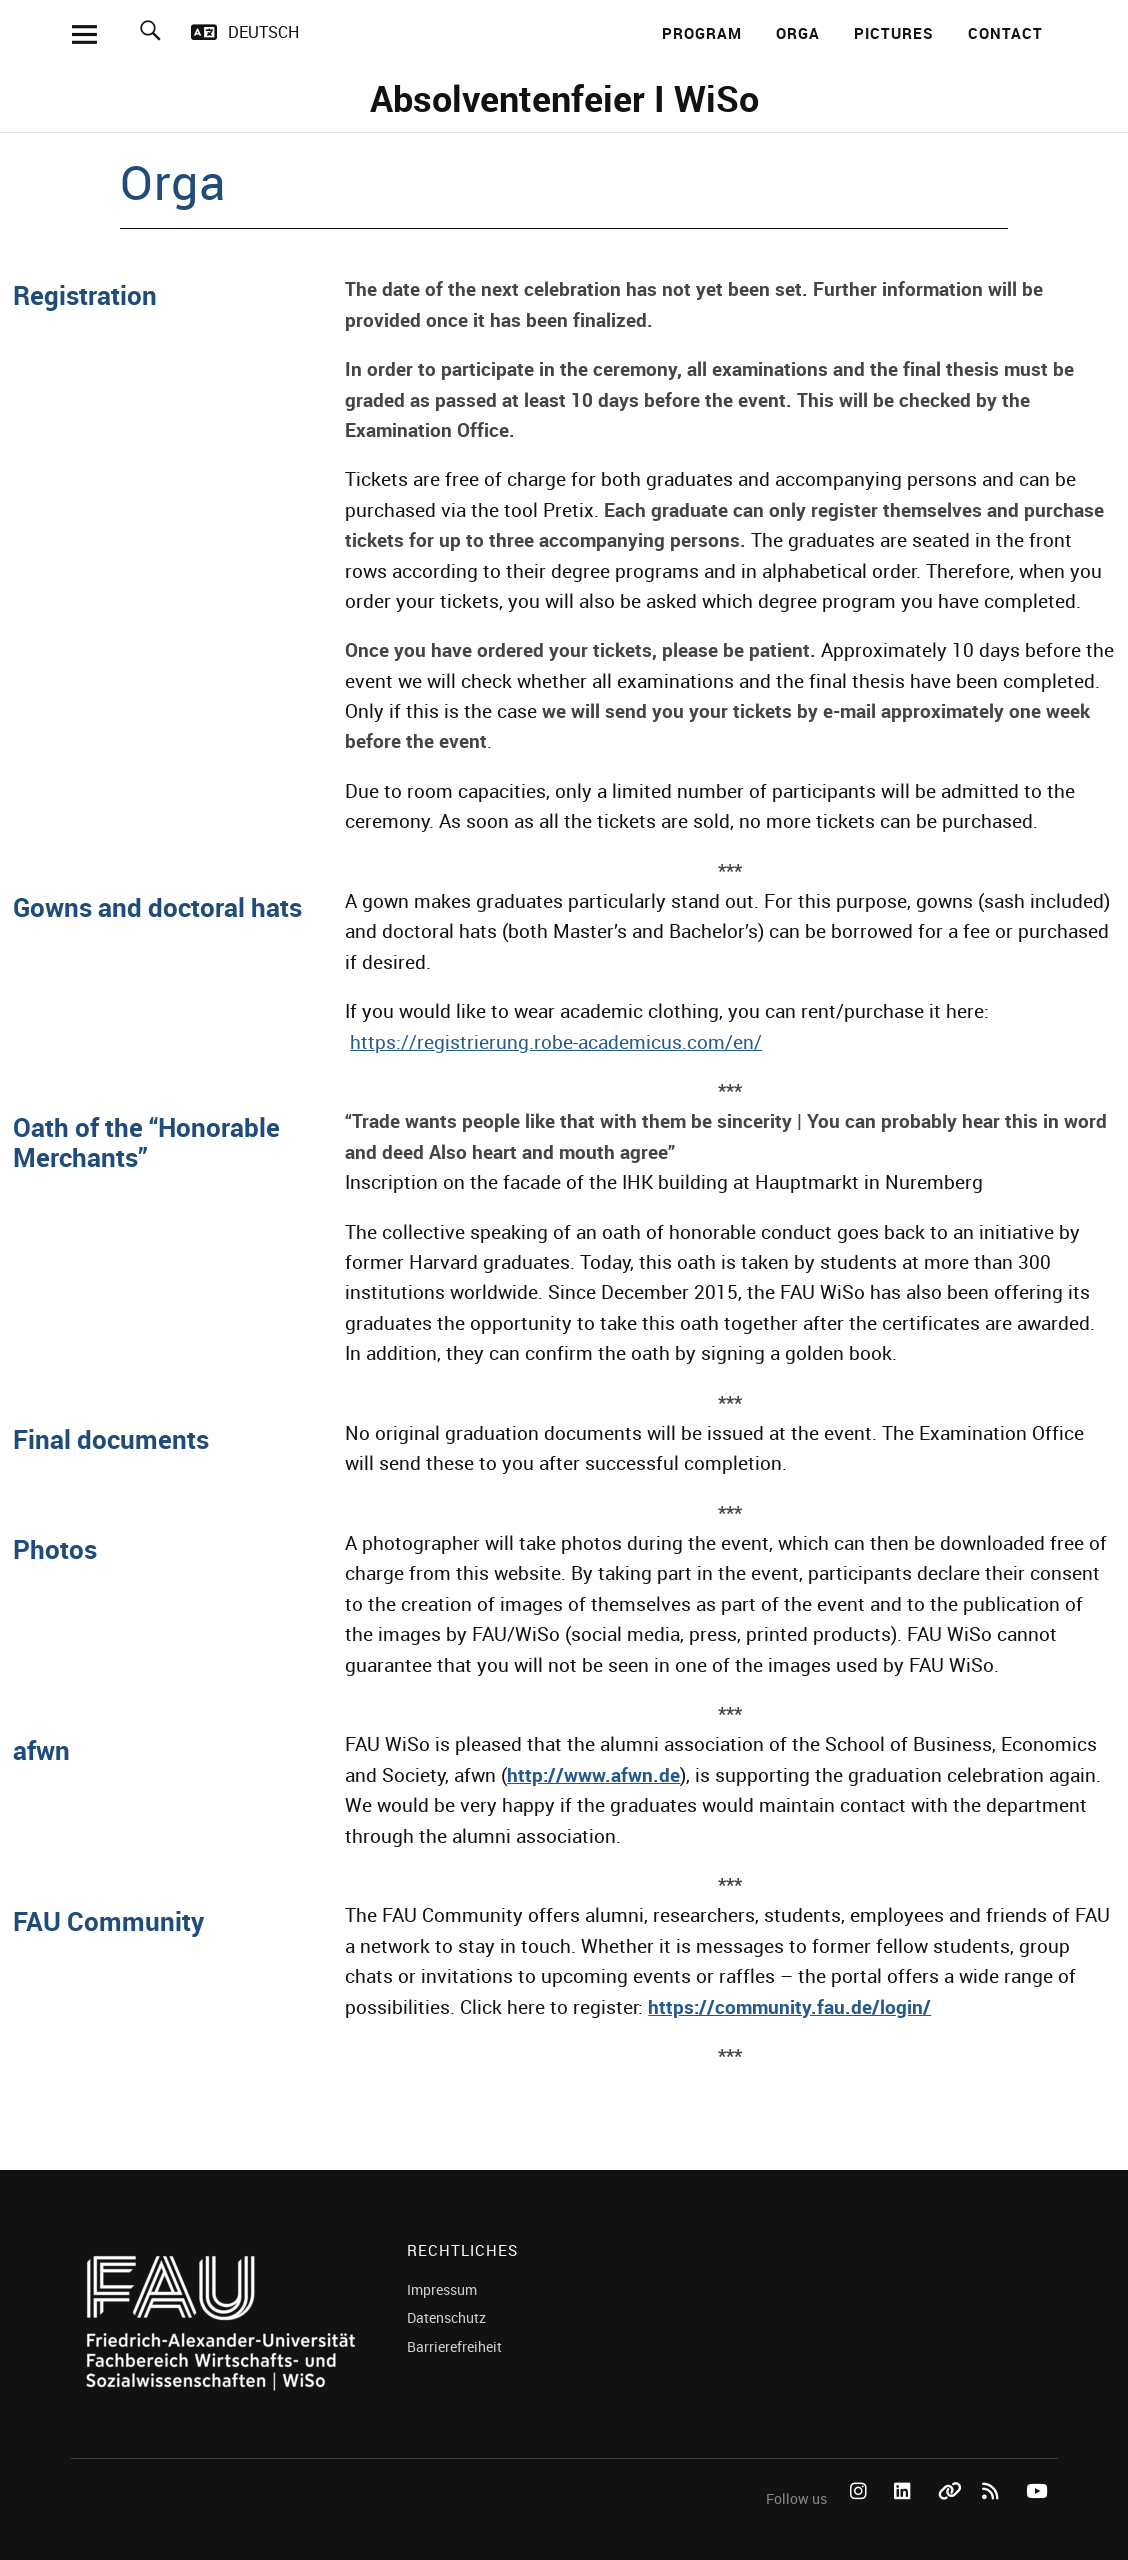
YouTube (1038, 2513)
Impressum (442, 2289)
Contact (1005, 33)
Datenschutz (446, 2317)
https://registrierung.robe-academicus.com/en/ (556, 1042)
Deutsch (263, 32)
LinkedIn (906, 2513)
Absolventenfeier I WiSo (564, 98)
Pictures (894, 33)
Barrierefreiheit (454, 2346)
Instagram (862, 2513)
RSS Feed (994, 2513)
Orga (798, 33)
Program (702, 33)
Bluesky (950, 2513)
